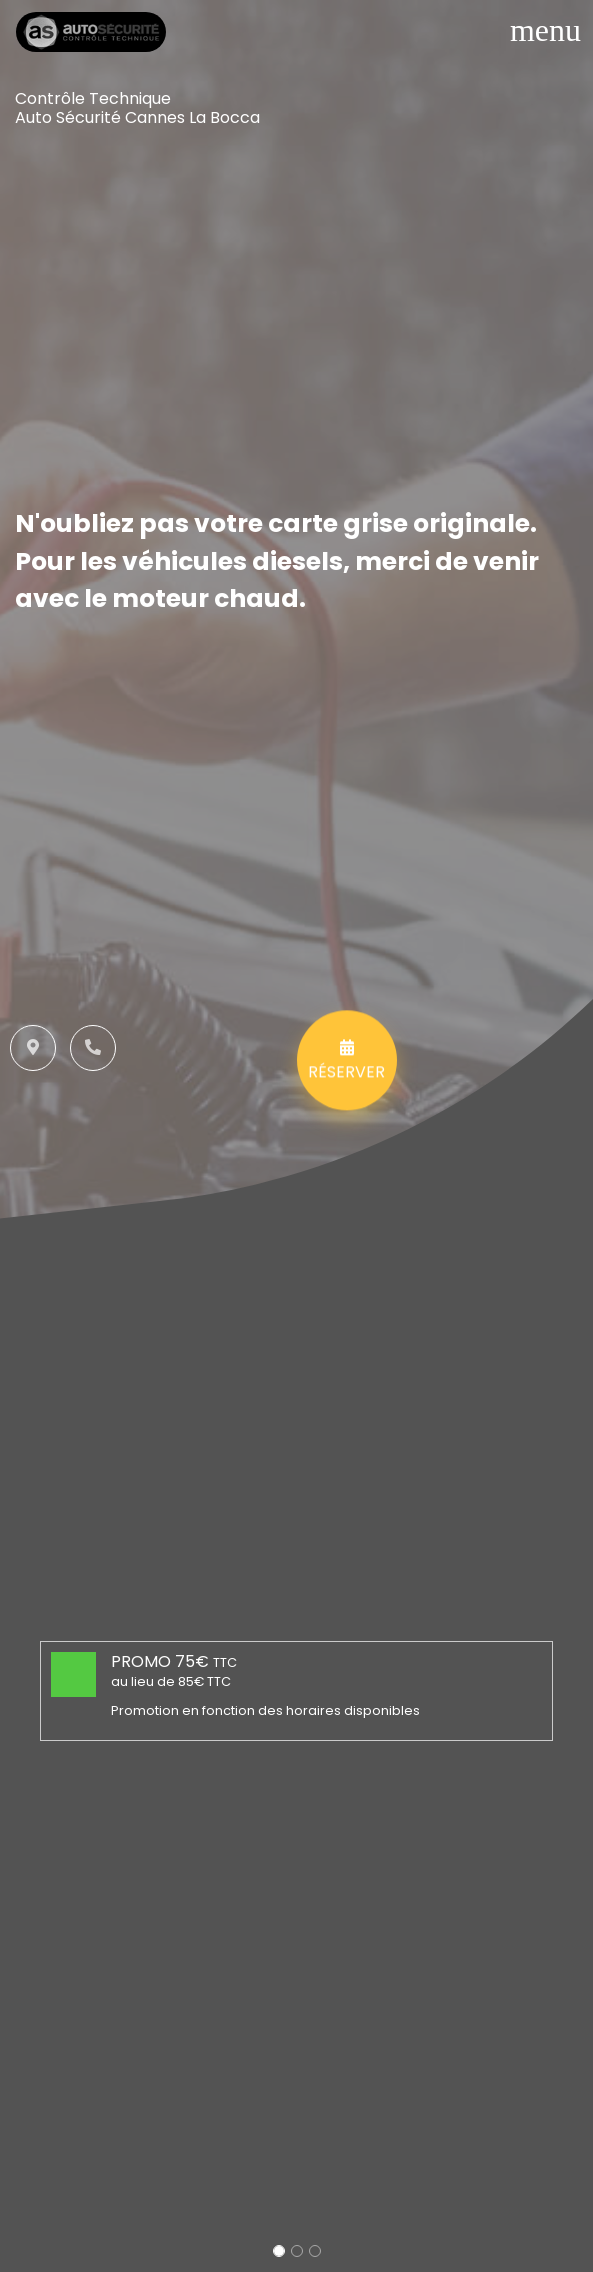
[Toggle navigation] (545, 30)
